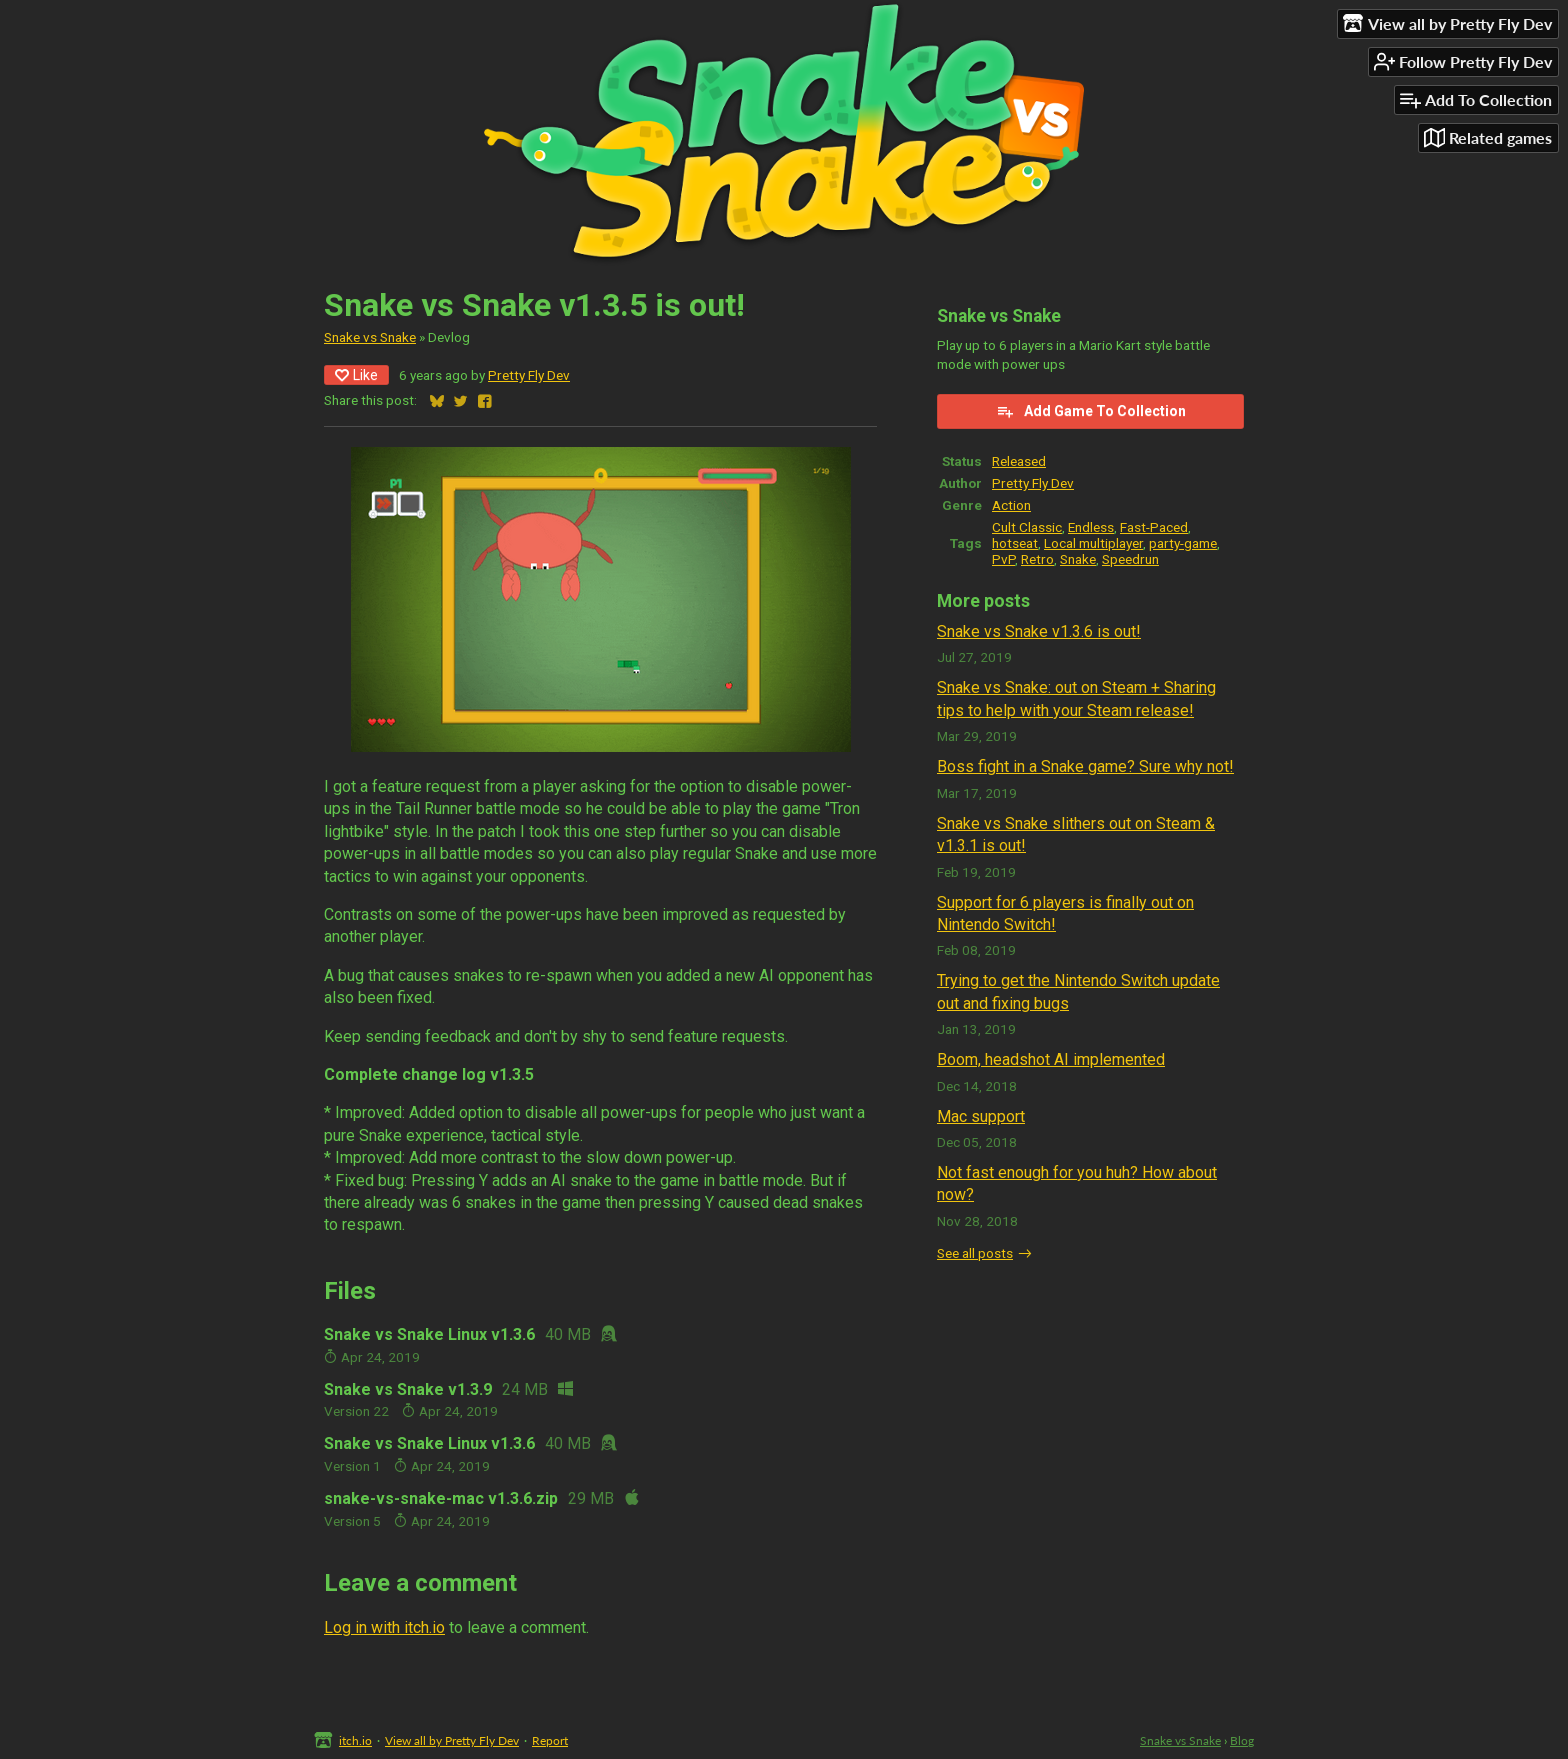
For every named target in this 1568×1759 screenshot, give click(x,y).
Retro (1037, 559)
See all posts (975, 1253)
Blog (1242, 1740)
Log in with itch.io (384, 1627)
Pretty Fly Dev (529, 375)
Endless (1091, 527)
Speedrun (1130, 559)
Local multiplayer (1093, 543)
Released (1019, 461)
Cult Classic (1027, 527)
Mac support (981, 1116)
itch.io (355, 1740)
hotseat (1015, 543)
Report (550, 1740)
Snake (1078, 559)
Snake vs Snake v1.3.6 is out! (1039, 631)
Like (356, 375)
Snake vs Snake (370, 337)
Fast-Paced (1154, 527)
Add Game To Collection (1091, 411)
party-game (1183, 543)
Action (1011, 505)
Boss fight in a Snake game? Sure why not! (1085, 766)
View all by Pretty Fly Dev (452, 1740)
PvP (1003, 559)
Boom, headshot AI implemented (1051, 1059)
